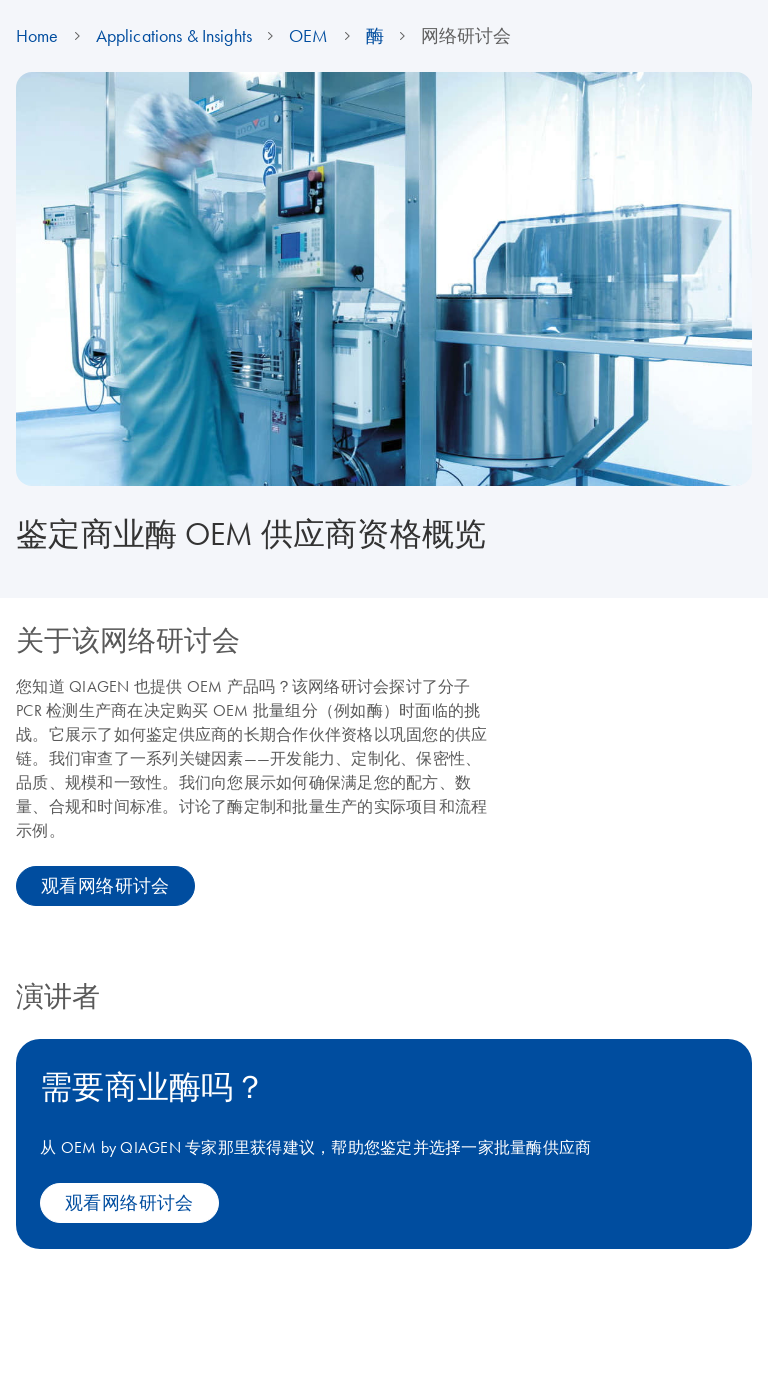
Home (37, 36)
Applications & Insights (174, 36)
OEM (308, 36)
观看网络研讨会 (105, 886)
